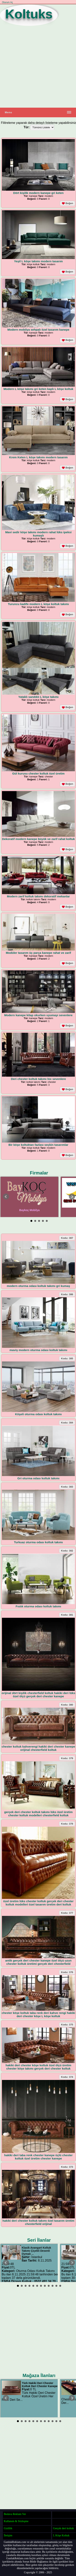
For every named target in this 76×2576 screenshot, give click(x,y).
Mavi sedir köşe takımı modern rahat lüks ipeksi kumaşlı (38, 534)
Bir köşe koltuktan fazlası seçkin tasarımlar (38, 1144)
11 (56, 2286)
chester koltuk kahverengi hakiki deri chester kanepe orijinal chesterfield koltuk (38, 1748)
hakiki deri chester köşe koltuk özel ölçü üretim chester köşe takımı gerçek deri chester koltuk (38, 2067)
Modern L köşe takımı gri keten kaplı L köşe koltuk (38, 389)
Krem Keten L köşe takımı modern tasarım (38, 457)
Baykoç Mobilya (29, 1210)
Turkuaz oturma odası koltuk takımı (38, 1542)
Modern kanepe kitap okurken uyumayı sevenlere (38, 1015)
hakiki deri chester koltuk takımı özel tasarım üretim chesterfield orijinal (38, 2222)
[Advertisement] (38, 67)
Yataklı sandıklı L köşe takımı (38, 696)
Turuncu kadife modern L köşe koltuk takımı (38, 604)
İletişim (8, 2535)
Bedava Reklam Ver (15, 2514)
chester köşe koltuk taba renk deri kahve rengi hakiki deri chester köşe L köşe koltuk (38, 2014)
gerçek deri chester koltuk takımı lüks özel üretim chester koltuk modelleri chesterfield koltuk (38, 1813)
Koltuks (29, 14)
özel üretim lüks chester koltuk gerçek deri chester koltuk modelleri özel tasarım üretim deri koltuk (38, 1903)
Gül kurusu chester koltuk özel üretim (38, 773)
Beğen (67, 203)
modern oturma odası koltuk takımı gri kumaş (38, 1286)
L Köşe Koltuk (61, 2535)
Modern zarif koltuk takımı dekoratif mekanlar (38, 896)
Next (72, 1197)
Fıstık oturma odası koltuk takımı (38, 1606)
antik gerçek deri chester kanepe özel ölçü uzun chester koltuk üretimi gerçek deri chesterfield (38, 1962)
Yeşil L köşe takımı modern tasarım (38, 261)
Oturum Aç (7, 2)
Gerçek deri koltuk (63, 2528)
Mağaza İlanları (39, 2375)
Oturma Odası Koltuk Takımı (35, 2271)
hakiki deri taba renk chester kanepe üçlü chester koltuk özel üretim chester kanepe (38, 2157)
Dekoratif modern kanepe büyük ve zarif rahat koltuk (38, 839)
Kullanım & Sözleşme (16, 2521)
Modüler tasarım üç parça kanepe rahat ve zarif (38, 952)
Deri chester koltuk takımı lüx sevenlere (38, 1079)
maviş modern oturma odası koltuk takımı (38, 1350)
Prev (6, 1197)
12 (60, 2286)
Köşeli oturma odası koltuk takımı (38, 1414)
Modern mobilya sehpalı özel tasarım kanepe (38, 329)
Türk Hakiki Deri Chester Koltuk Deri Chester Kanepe (40, 2385)
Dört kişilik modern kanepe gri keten (38, 192)
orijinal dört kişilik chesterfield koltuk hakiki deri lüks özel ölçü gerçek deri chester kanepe (38, 1694)
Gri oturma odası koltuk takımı (38, 1478)
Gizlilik (8, 2528)
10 (52, 2286)
